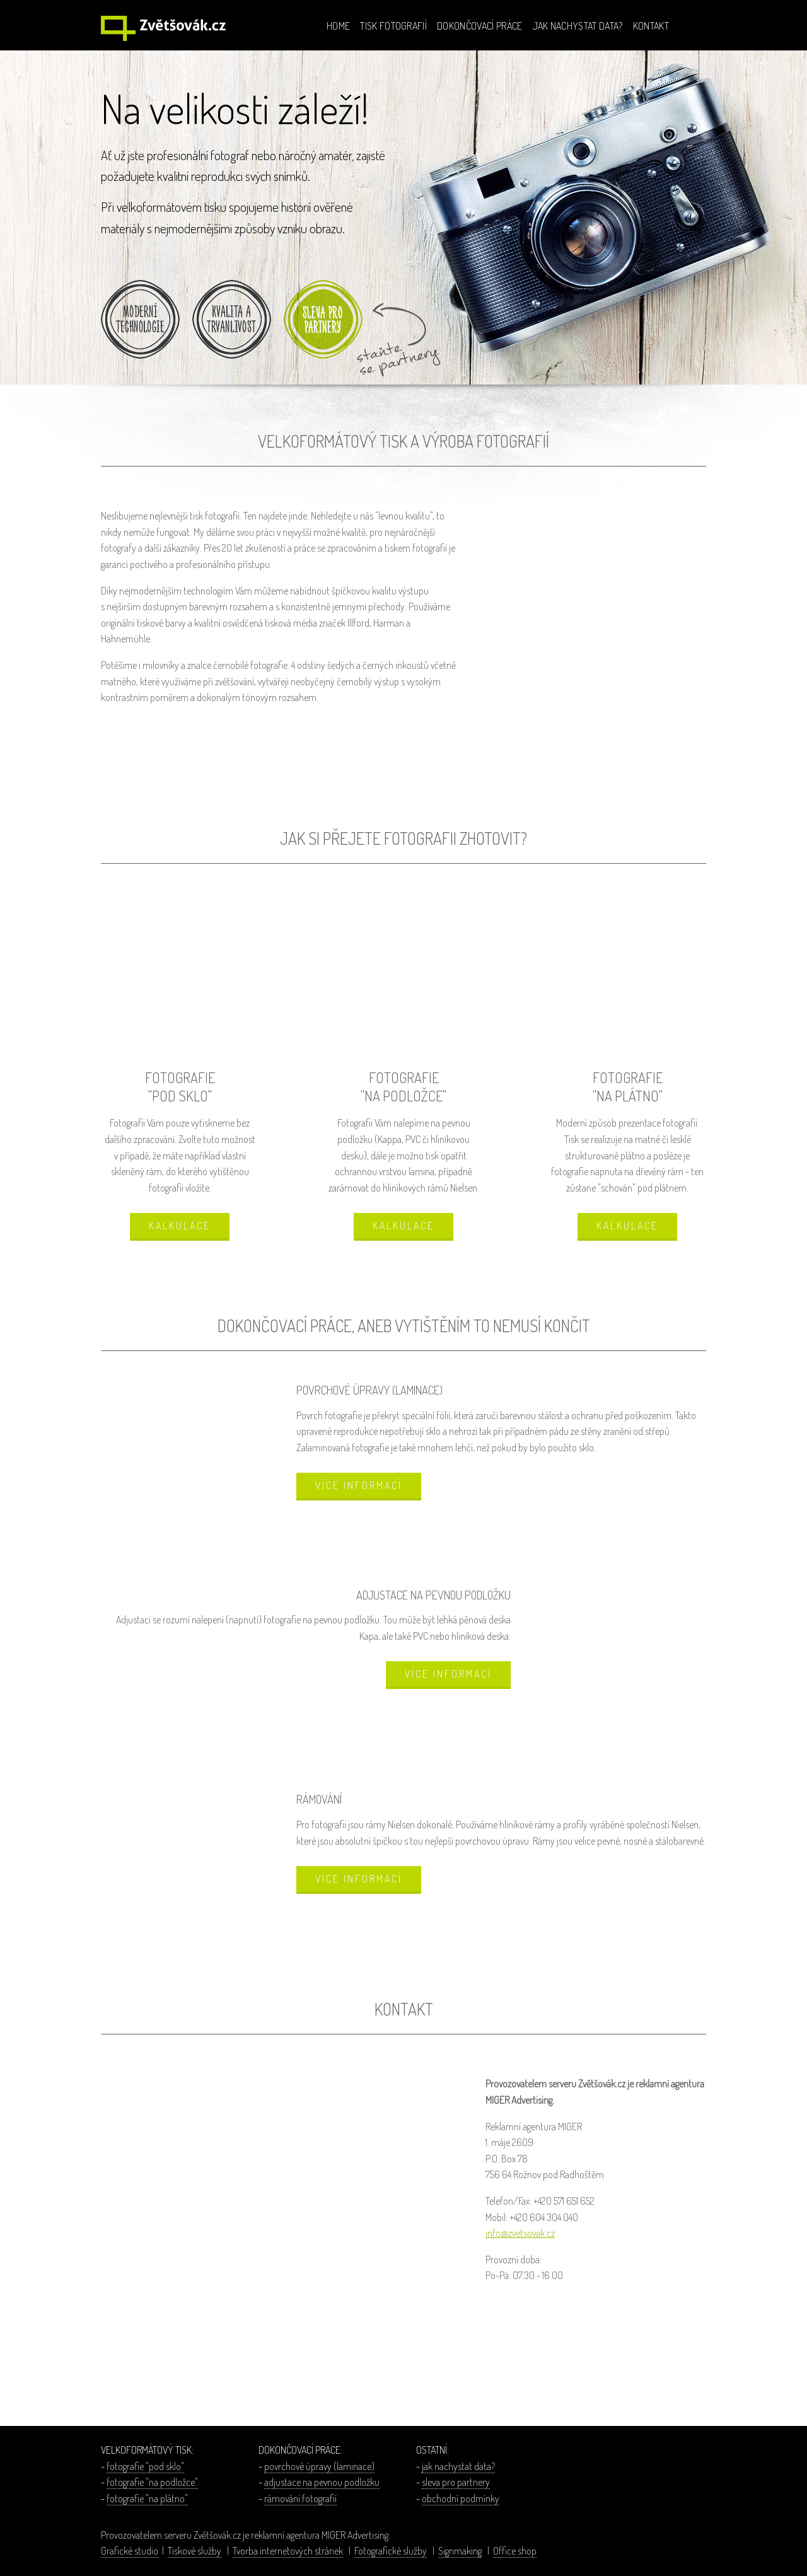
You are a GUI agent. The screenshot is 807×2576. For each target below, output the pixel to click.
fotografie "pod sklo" (145, 2466)
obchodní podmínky (460, 2498)
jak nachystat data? (458, 2466)
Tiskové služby (194, 2550)
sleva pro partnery (456, 2482)
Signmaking (460, 2550)
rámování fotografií (300, 2498)
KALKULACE (180, 1225)
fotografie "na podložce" (152, 2482)
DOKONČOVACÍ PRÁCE (479, 26)
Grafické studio (129, 2550)
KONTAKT (651, 26)
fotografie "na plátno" (147, 2498)
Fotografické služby (390, 2550)
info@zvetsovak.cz (520, 2233)
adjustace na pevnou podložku (322, 2482)
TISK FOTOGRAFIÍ (393, 26)
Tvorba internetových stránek (288, 2550)
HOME (338, 26)
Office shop (515, 2550)
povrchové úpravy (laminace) (319, 2466)
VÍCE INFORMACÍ (358, 1485)
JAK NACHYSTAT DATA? (578, 26)
